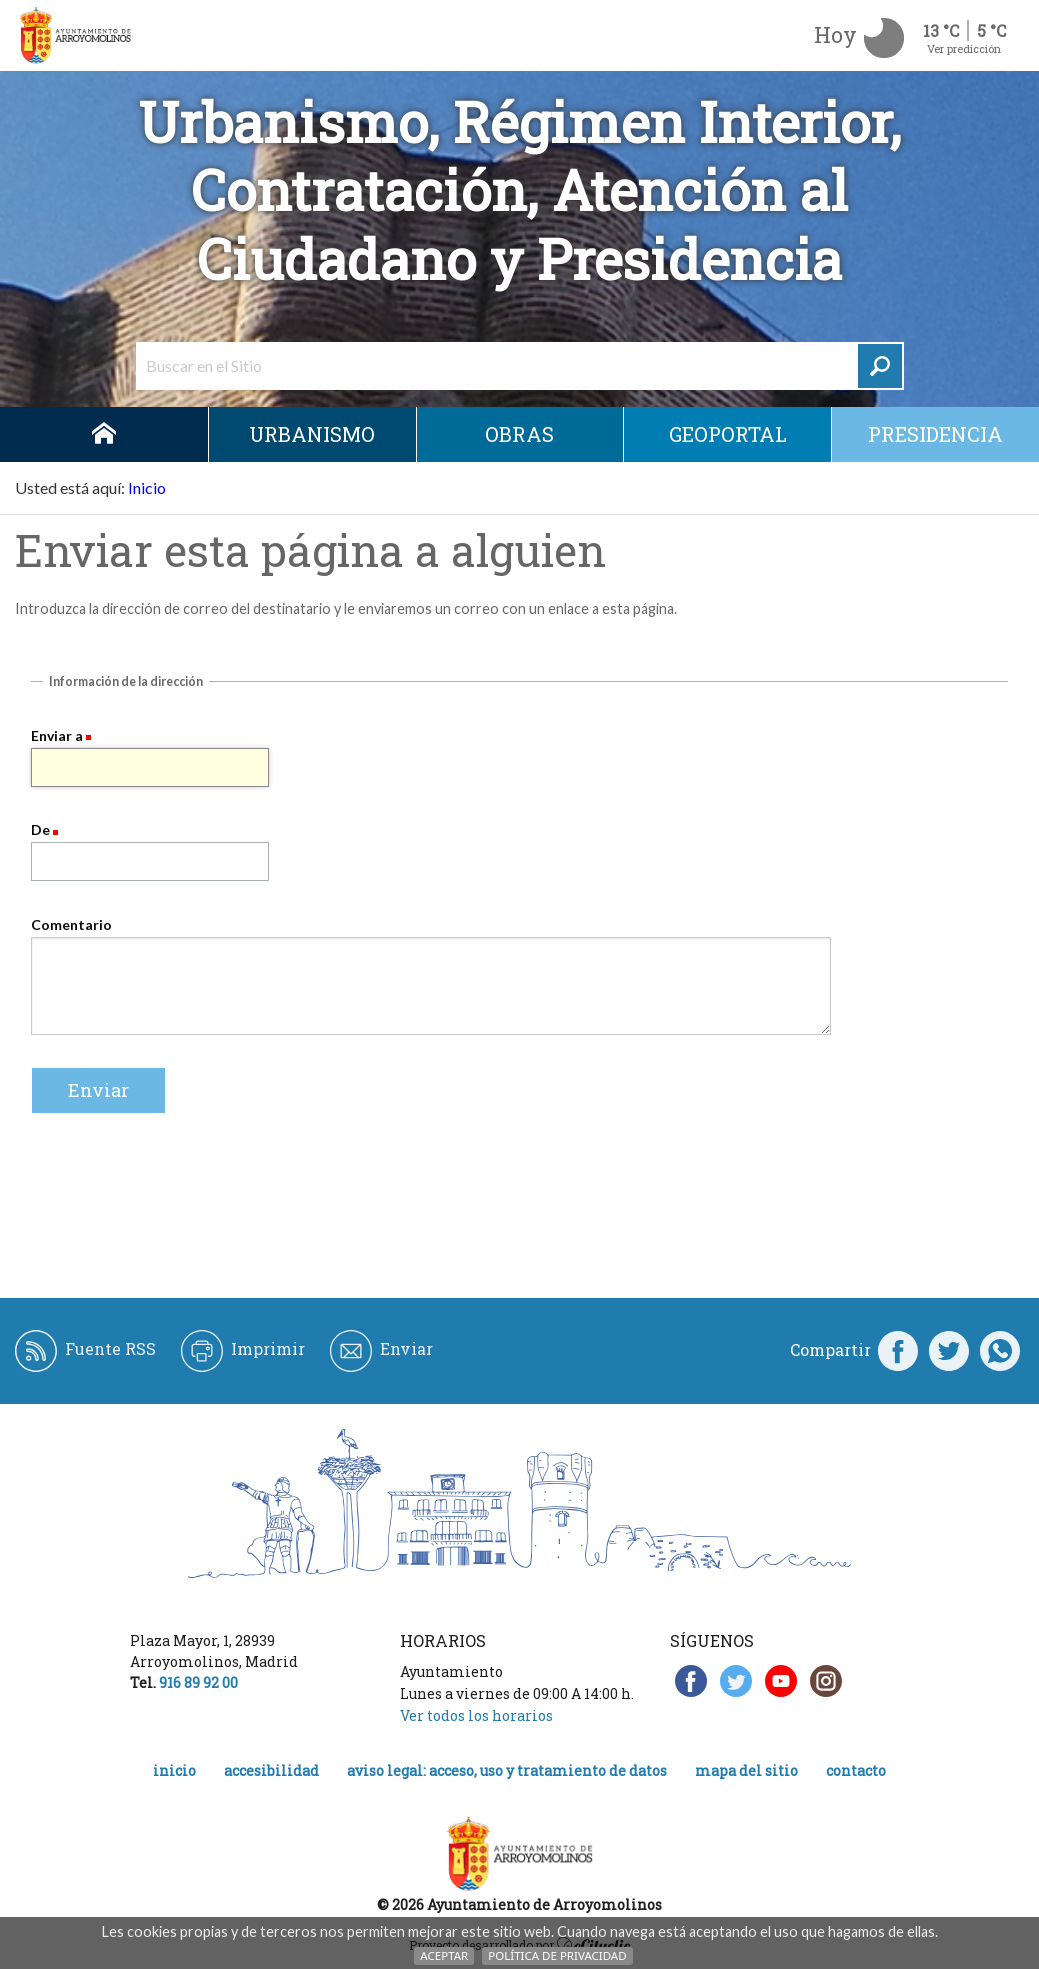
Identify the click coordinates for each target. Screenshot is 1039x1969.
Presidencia (935, 434)
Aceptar (444, 1955)
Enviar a (57, 735)
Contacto (856, 1770)
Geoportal (728, 434)
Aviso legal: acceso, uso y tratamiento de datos (507, 1770)
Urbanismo (312, 434)
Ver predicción (964, 48)
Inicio (104, 434)
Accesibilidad (271, 1770)
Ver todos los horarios (476, 1715)
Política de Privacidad (557, 1955)
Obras (519, 434)
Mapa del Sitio (746, 1770)
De (40, 829)
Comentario (71, 924)
